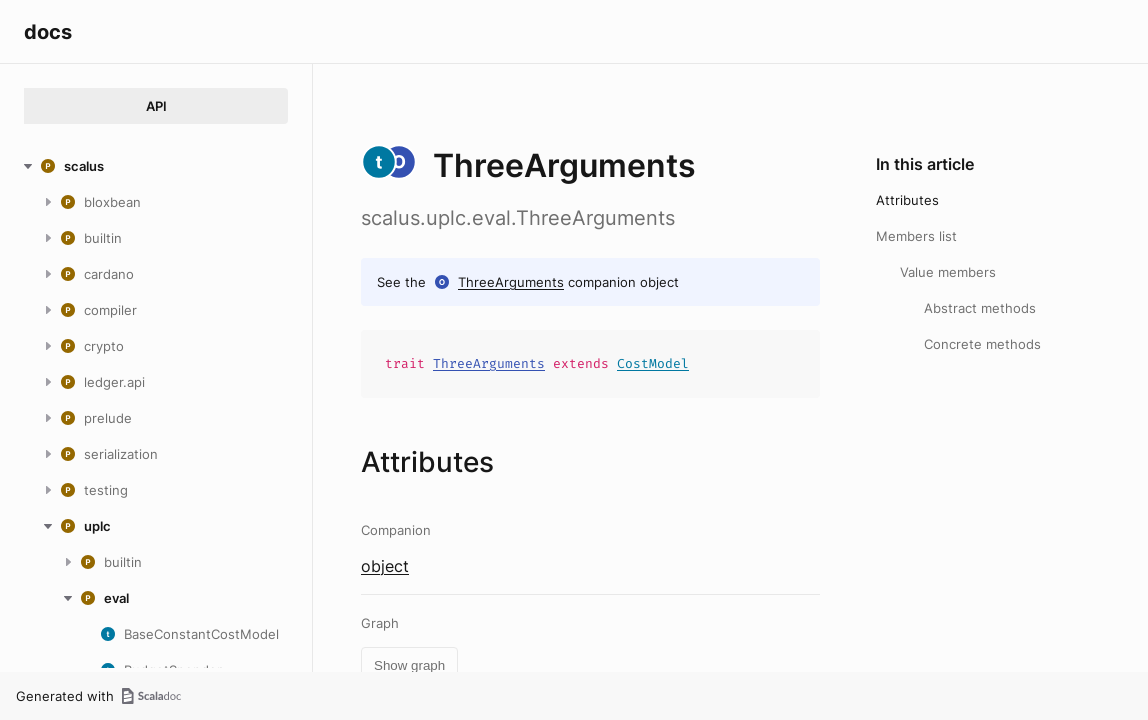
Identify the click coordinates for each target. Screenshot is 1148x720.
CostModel (653, 363)
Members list (916, 236)
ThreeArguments (511, 282)
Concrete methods (982, 344)
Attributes (907, 200)
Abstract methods (980, 308)
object (385, 566)
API (156, 106)
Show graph (409, 665)
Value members (948, 272)
